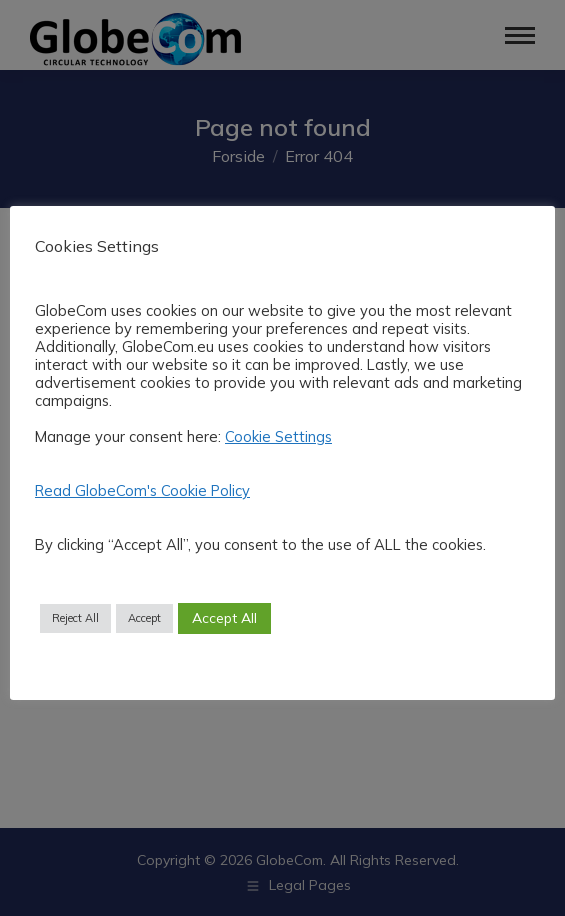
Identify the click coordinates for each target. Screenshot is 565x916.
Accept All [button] (224, 618)
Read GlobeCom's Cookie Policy (142, 490)
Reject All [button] (75, 618)
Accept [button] (144, 618)
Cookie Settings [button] (278, 436)
